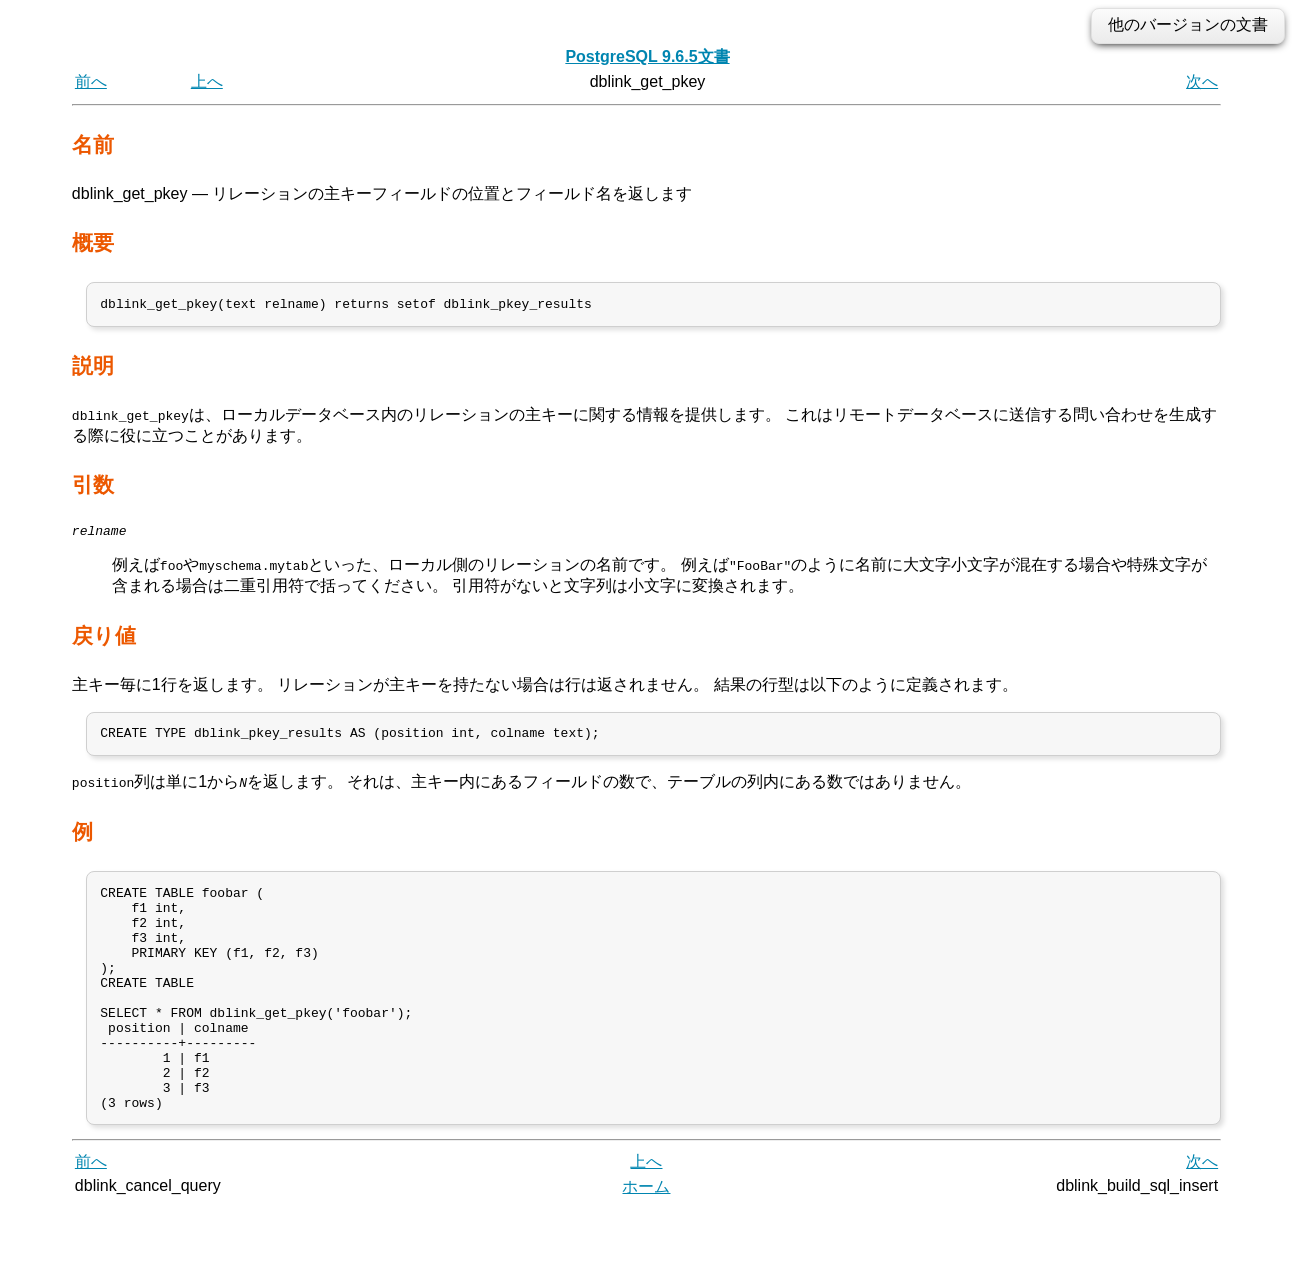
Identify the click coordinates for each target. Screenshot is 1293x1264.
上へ (207, 81)
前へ (91, 81)
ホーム (646, 1241)
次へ (1202, 81)
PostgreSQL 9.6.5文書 (647, 56)
